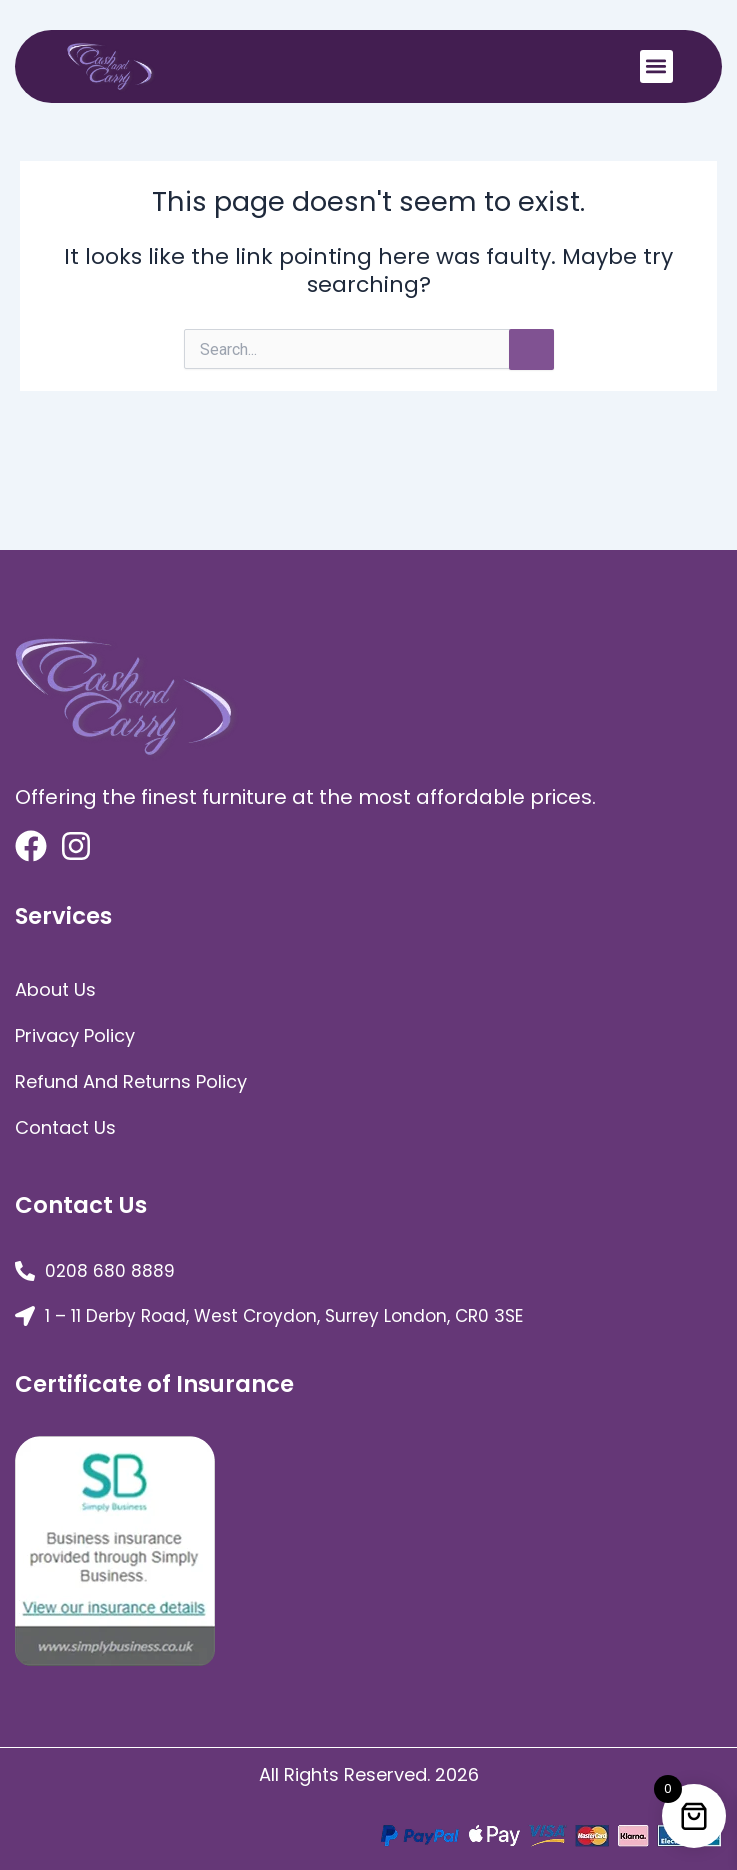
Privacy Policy (75, 1035)
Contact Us (65, 1127)
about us (55, 989)
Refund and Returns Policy (131, 1081)
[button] (656, 66)
